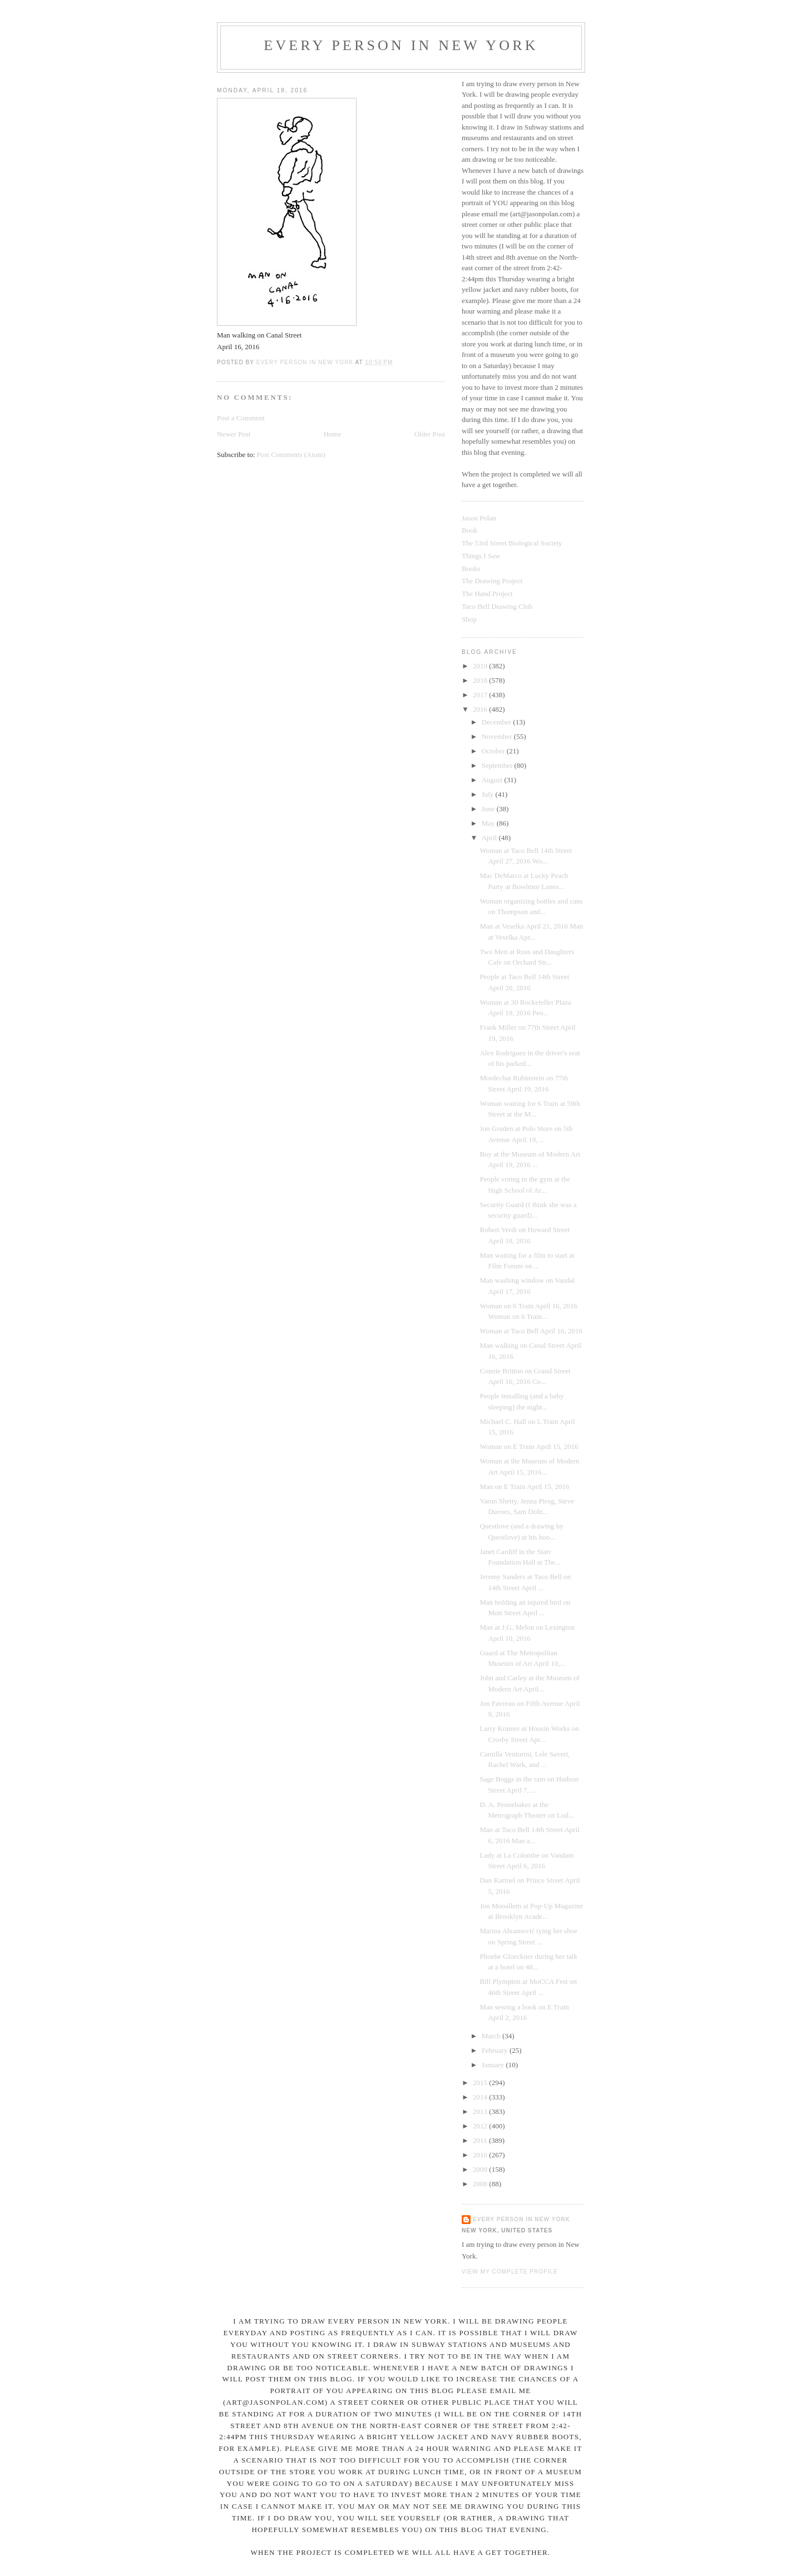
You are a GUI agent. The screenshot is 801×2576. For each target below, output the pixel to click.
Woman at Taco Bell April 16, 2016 (530, 1331)
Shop (469, 619)
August (493, 780)
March (492, 2036)
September (498, 765)
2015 (481, 2082)
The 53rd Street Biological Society (512, 543)
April (490, 837)
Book (469, 530)
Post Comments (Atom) (291, 454)
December (497, 722)
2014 (481, 2097)
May (489, 823)
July (489, 794)
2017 (481, 695)
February (496, 2050)
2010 (481, 2155)
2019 (481, 666)
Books (471, 568)
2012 (481, 2126)
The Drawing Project (492, 581)
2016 (481, 709)
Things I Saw (481, 556)
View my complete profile (510, 2272)
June (489, 809)
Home (333, 434)
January (494, 2065)
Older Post (429, 434)
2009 (481, 2169)
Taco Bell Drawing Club (497, 606)
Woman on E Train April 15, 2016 (528, 1446)
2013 (481, 2111)
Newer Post (233, 434)
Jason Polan (479, 518)
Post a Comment (241, 418)
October (494, 751)
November (498, 736)
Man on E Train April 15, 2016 (524, 1486)
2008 (481, 2184)
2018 (481, 680)
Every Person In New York (401, 45)
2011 (481, 2140)
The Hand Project (487, 593)
